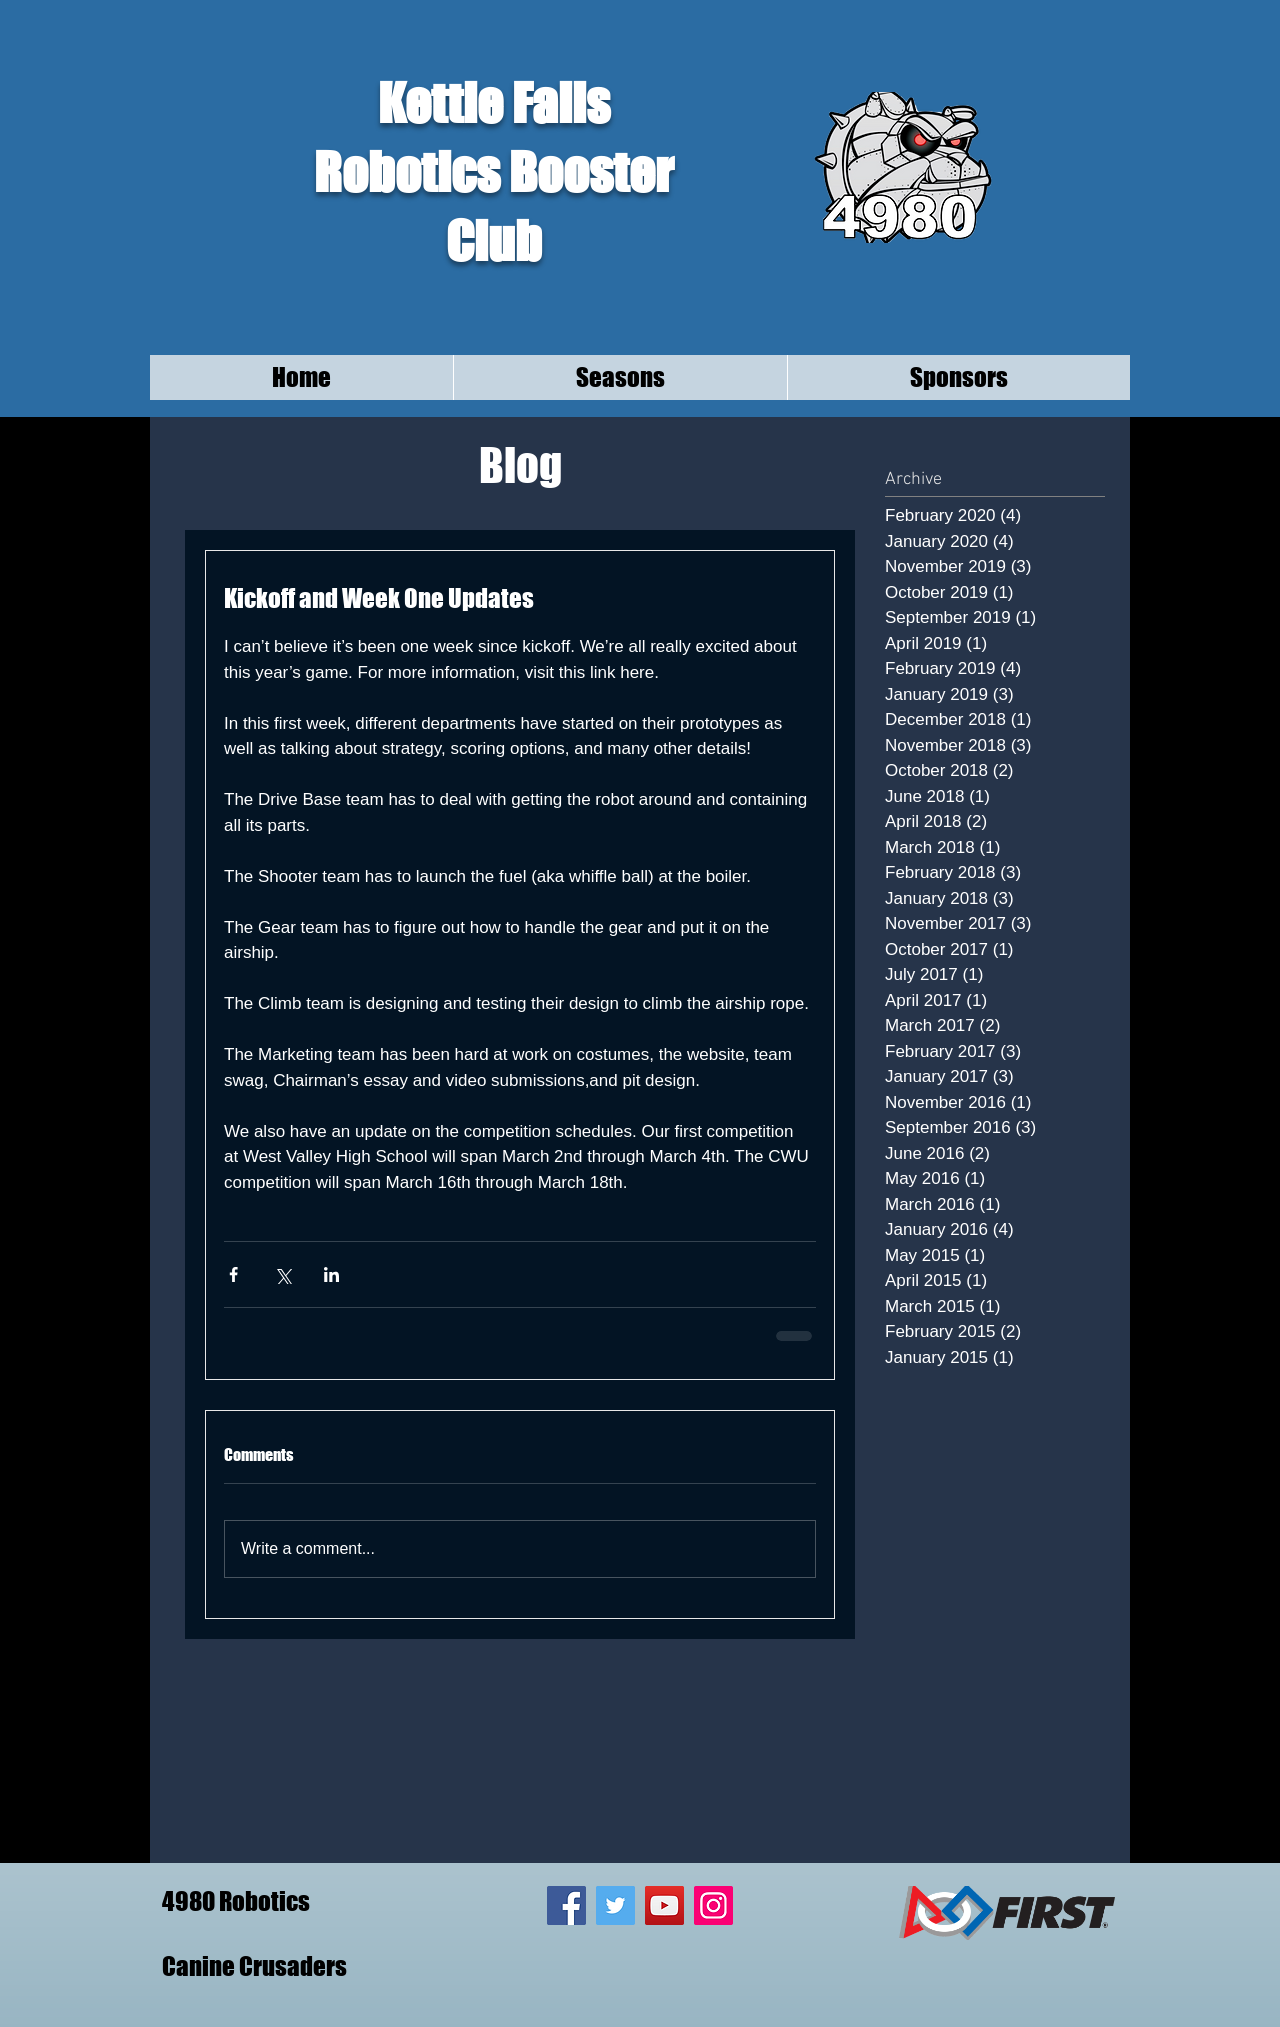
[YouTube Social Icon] (664, 1905)
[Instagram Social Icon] (713, 1905)
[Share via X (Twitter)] (282, 1274)
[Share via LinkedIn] (331, 1274)
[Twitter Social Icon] (615, 1905)
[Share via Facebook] (233, 1274)
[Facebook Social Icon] (566, 1905)
